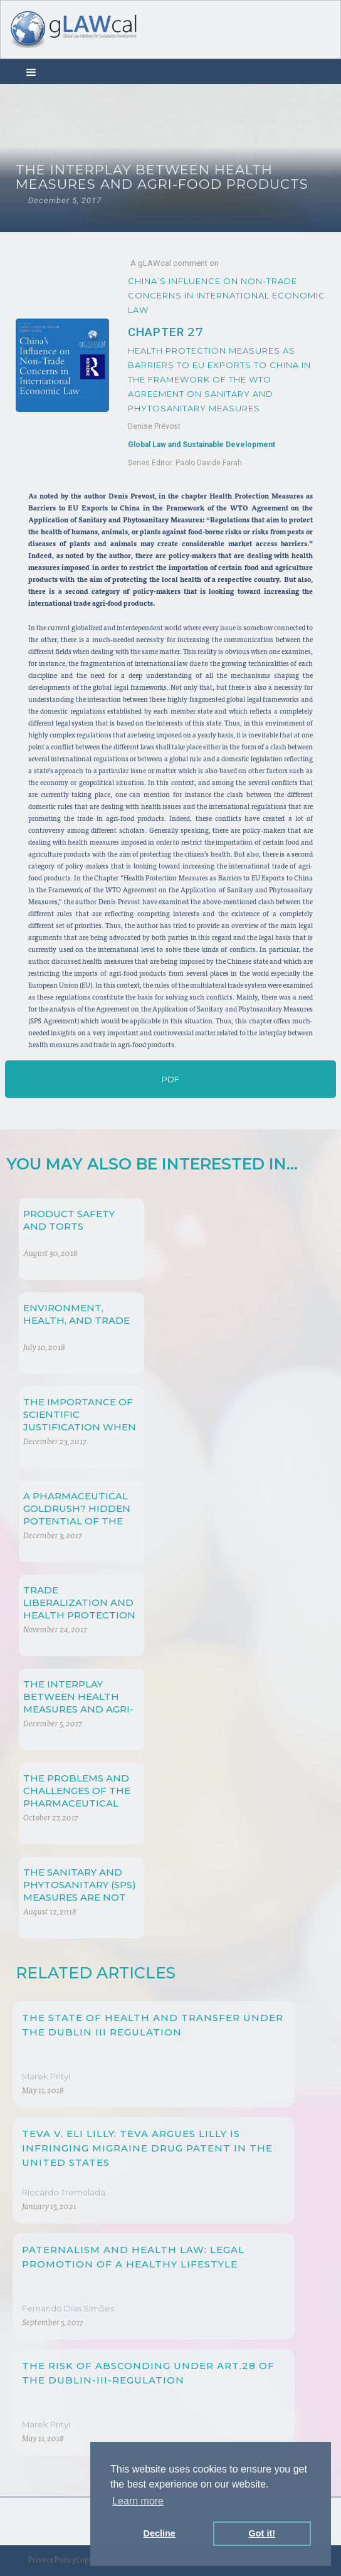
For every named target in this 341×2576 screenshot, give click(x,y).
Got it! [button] (262, 2533)
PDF (170, 1079)
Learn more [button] (138, 2501)
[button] (31, 71)
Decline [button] (160, 2533)
